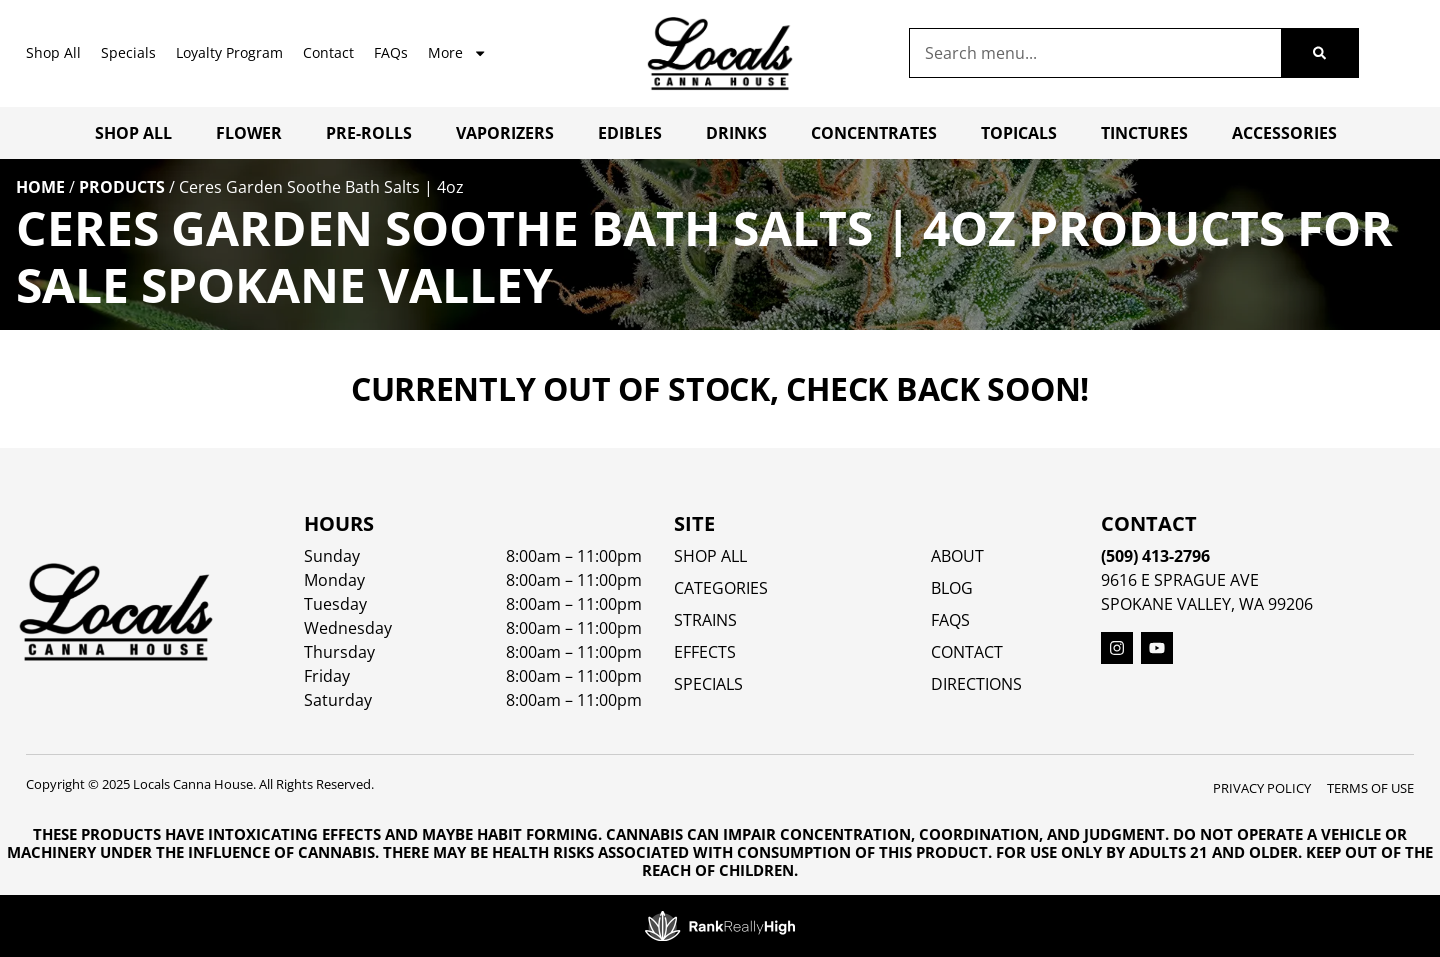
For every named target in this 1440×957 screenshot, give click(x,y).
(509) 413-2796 (1155, 556)
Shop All (53, 52)
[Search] (1319, 53)
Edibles (630, 133)
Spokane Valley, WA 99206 (1207, 604)
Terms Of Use (1370, 788)
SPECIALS (708, 684)
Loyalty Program (229, 52)
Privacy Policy (1262, 788)
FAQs (391, 52)
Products (122, 187)
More (457, 53)
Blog (952, 588)
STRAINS (705, 620)
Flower (249, 133)
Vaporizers (505, 133)
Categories (721, 588)
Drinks (736, 133)
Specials (128, 52)
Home (40, 187)
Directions (976, 684)
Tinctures (1144, 133)
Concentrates (874, 133)
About (957, 556)
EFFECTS (705, 652)
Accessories (1284, 133)
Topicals (1019, 133)
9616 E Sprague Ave (1180, 580)
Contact (328, 52)
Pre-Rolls (369, 133)
